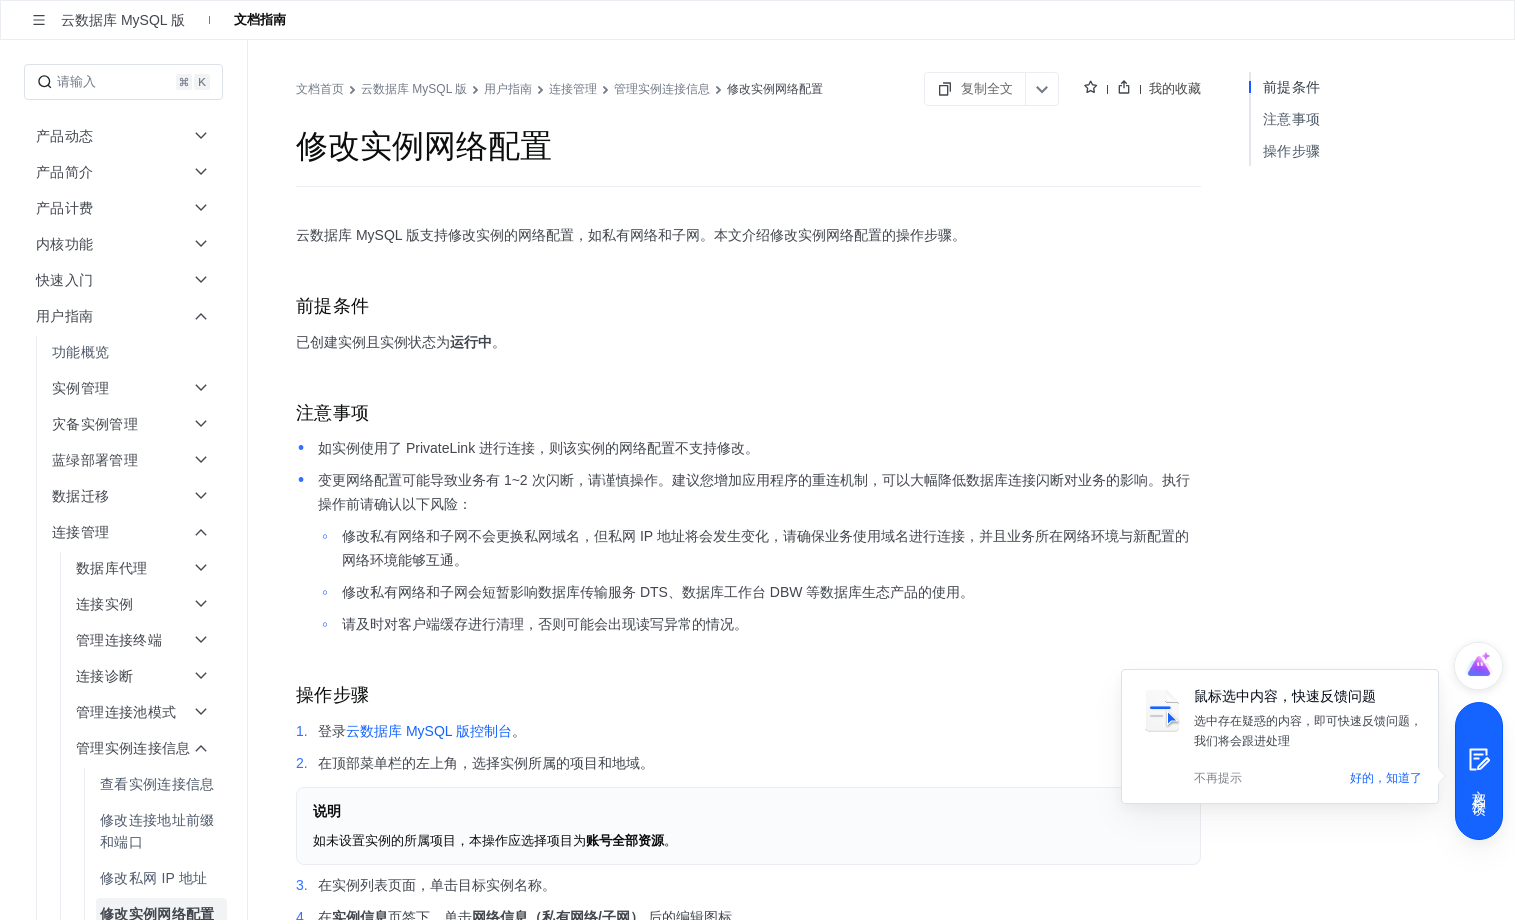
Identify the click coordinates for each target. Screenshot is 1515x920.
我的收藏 (1175, 88)
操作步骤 (1291, 151)
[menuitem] (125, 352)
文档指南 (260, 19)
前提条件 (1291, 87)
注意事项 (1291, 119)
